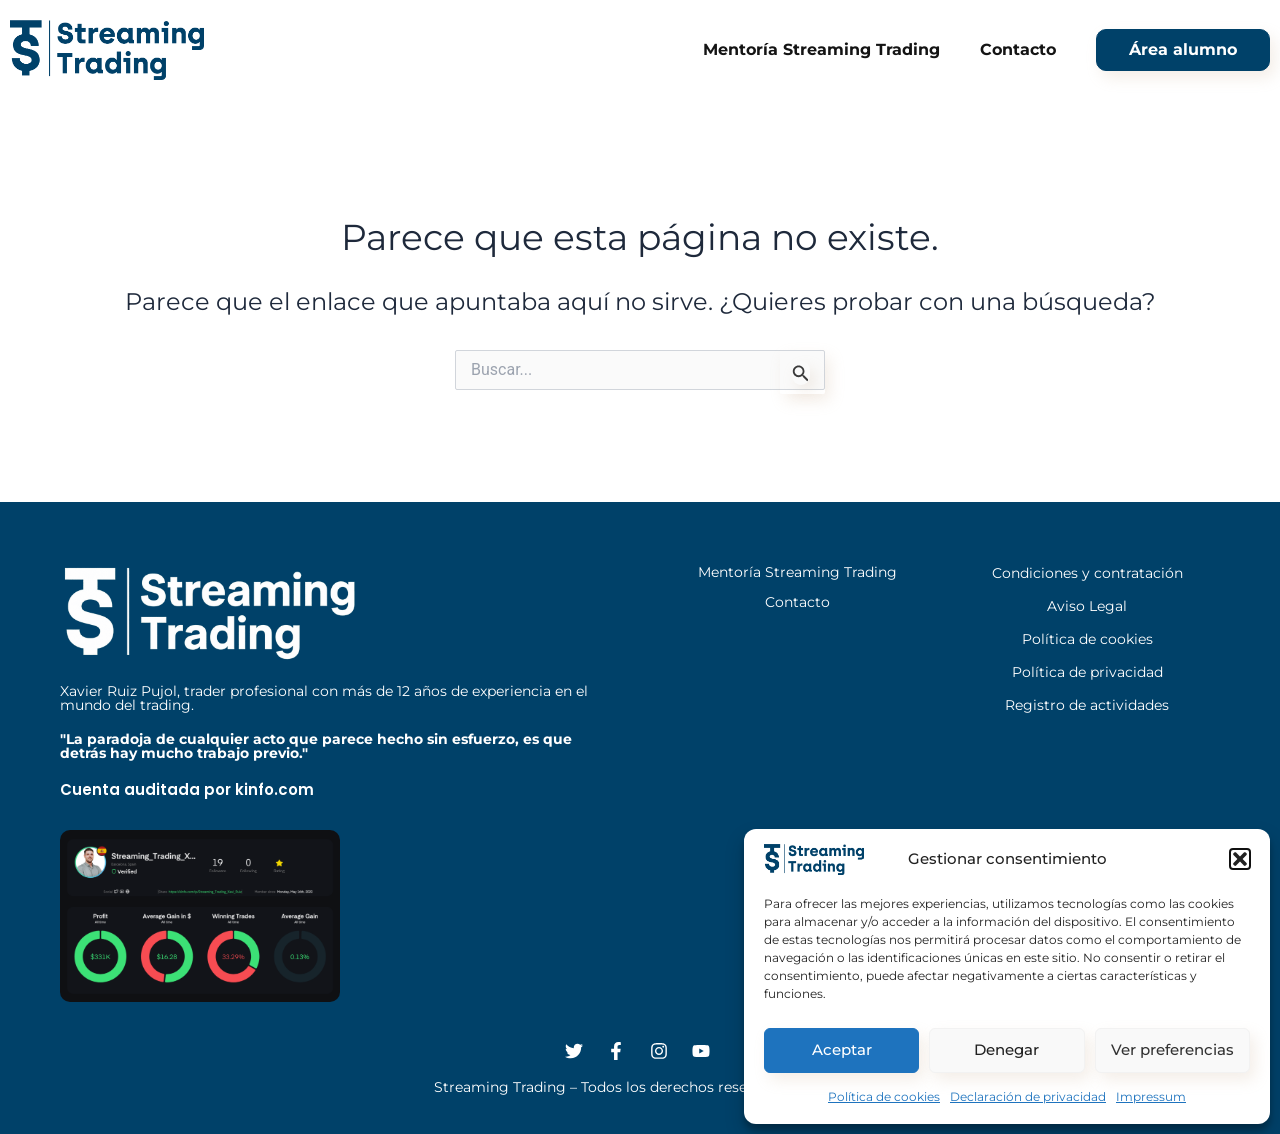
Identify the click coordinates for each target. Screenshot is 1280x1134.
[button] (1240, 859)
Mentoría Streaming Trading (821, 49)
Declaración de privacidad (1028, 1096)
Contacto (1018, 49)
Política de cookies (884, 1096)
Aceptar (842, 1049)
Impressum (1151, 1096)
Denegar (1006, 1049)
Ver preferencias (1172, 1049)
